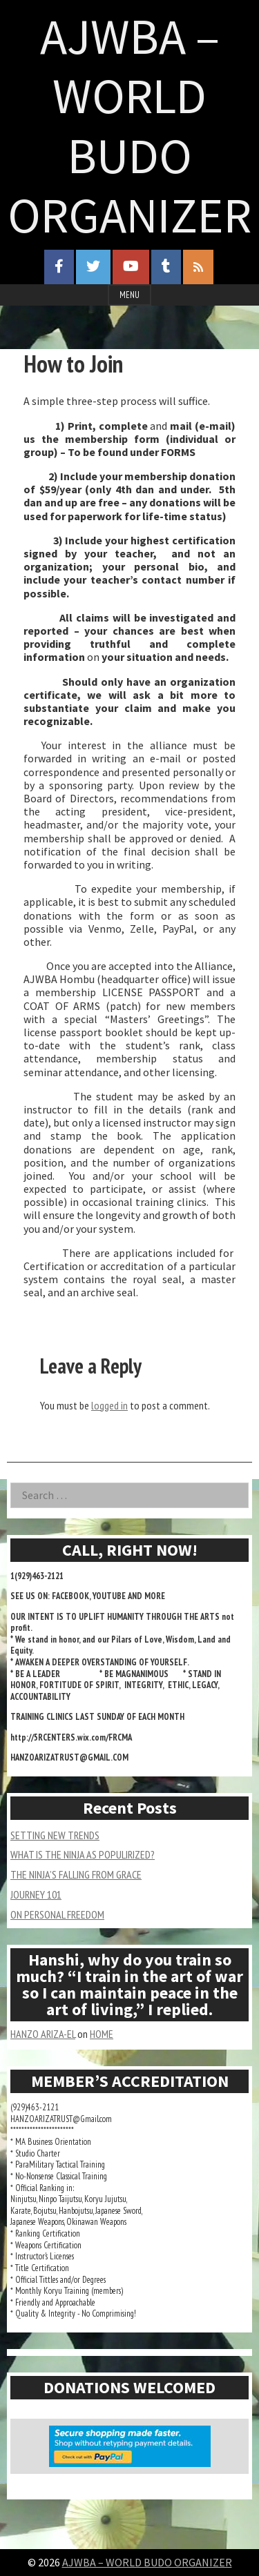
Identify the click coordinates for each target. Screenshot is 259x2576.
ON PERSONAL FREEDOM (57, 1914)
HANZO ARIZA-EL (42, 2034)
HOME (101, 2034)
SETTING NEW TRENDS (54, 1835)
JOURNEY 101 (35, 1894)
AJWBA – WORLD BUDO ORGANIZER (129, 125)
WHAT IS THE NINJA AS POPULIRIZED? (82, 1854)
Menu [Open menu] (129, 295)
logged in (109, 1405)
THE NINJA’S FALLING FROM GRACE (76, 1874)
